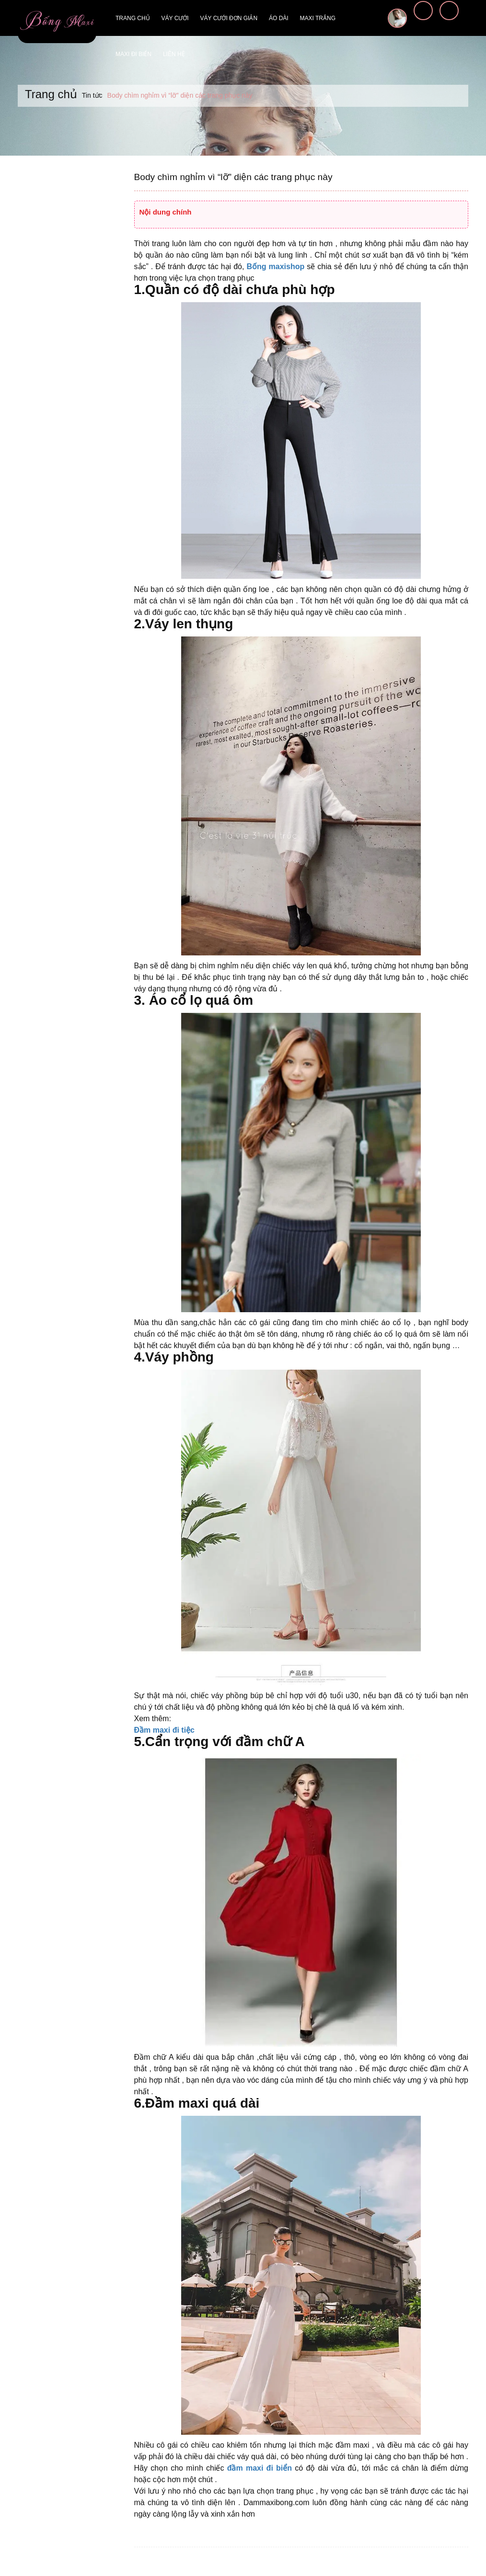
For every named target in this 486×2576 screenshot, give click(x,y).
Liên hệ (174, 54)
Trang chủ (133, 18)
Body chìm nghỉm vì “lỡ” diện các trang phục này (227, 177)
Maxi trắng (318, 18)
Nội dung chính (165, 212)
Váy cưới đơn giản (228, 18)
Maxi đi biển (133, 54)
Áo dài (279, 18)
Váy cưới (175, 18)
